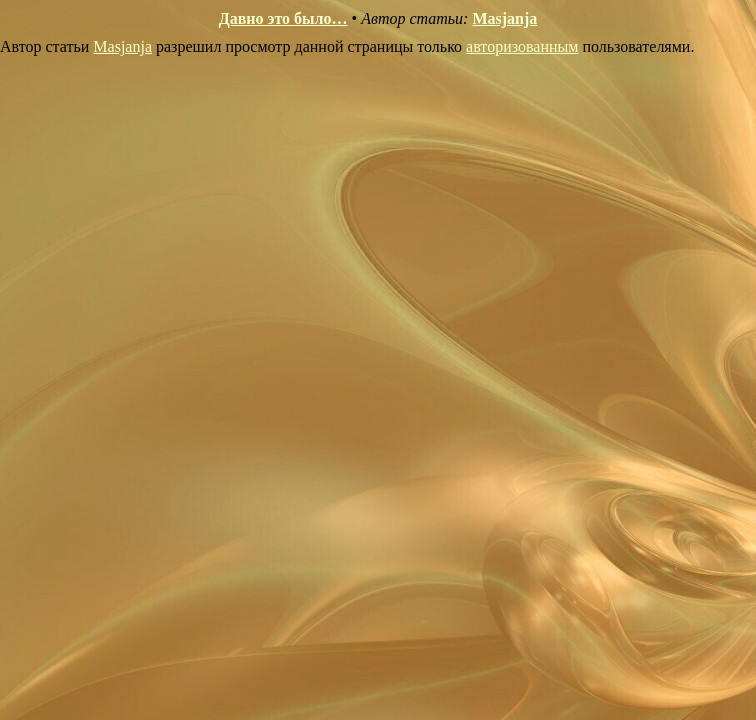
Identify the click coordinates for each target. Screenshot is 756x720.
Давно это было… (283, 18)
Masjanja (504, 18)
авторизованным (522, 46)
